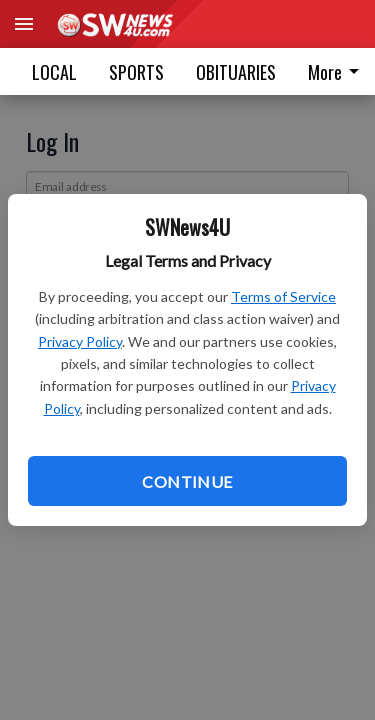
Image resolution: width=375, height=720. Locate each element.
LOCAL (54, 72)
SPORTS (136, 72)
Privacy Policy (80, 341)
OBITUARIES (236, 72)
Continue (187, 481)
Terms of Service (283, 296)
